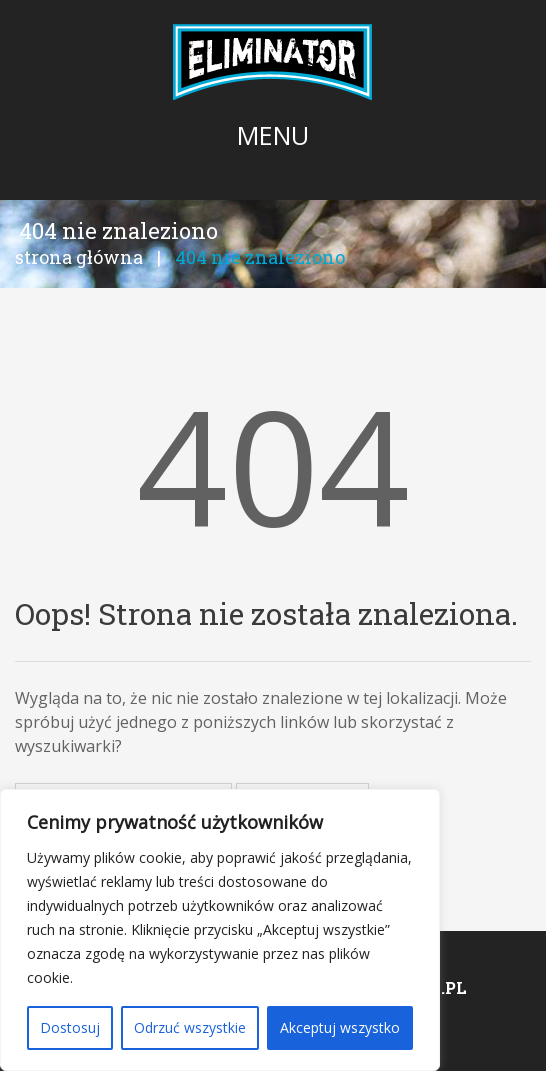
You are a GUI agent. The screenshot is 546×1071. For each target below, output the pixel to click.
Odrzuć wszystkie (190, 1027)
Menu (273, 135)
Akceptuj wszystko (340, 1027)
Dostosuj (70, 1027)
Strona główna (79, 257)
